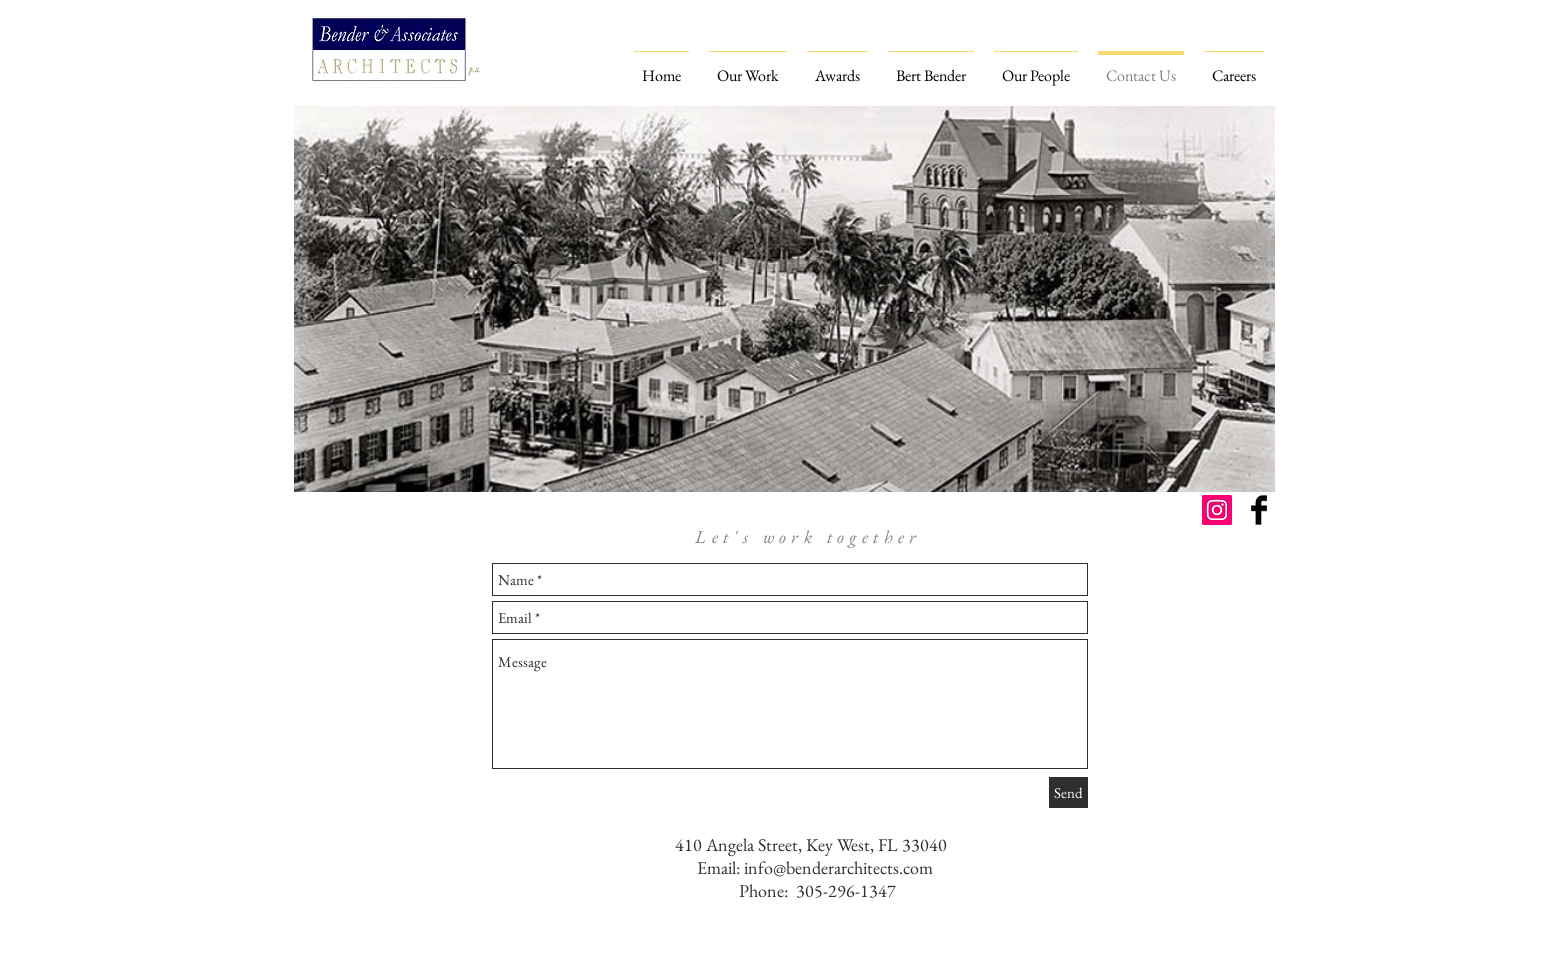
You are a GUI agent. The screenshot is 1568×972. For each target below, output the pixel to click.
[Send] (1068, 792)
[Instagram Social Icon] (1217, 510)
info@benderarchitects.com (838, 867)
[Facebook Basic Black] (1259, 510)
